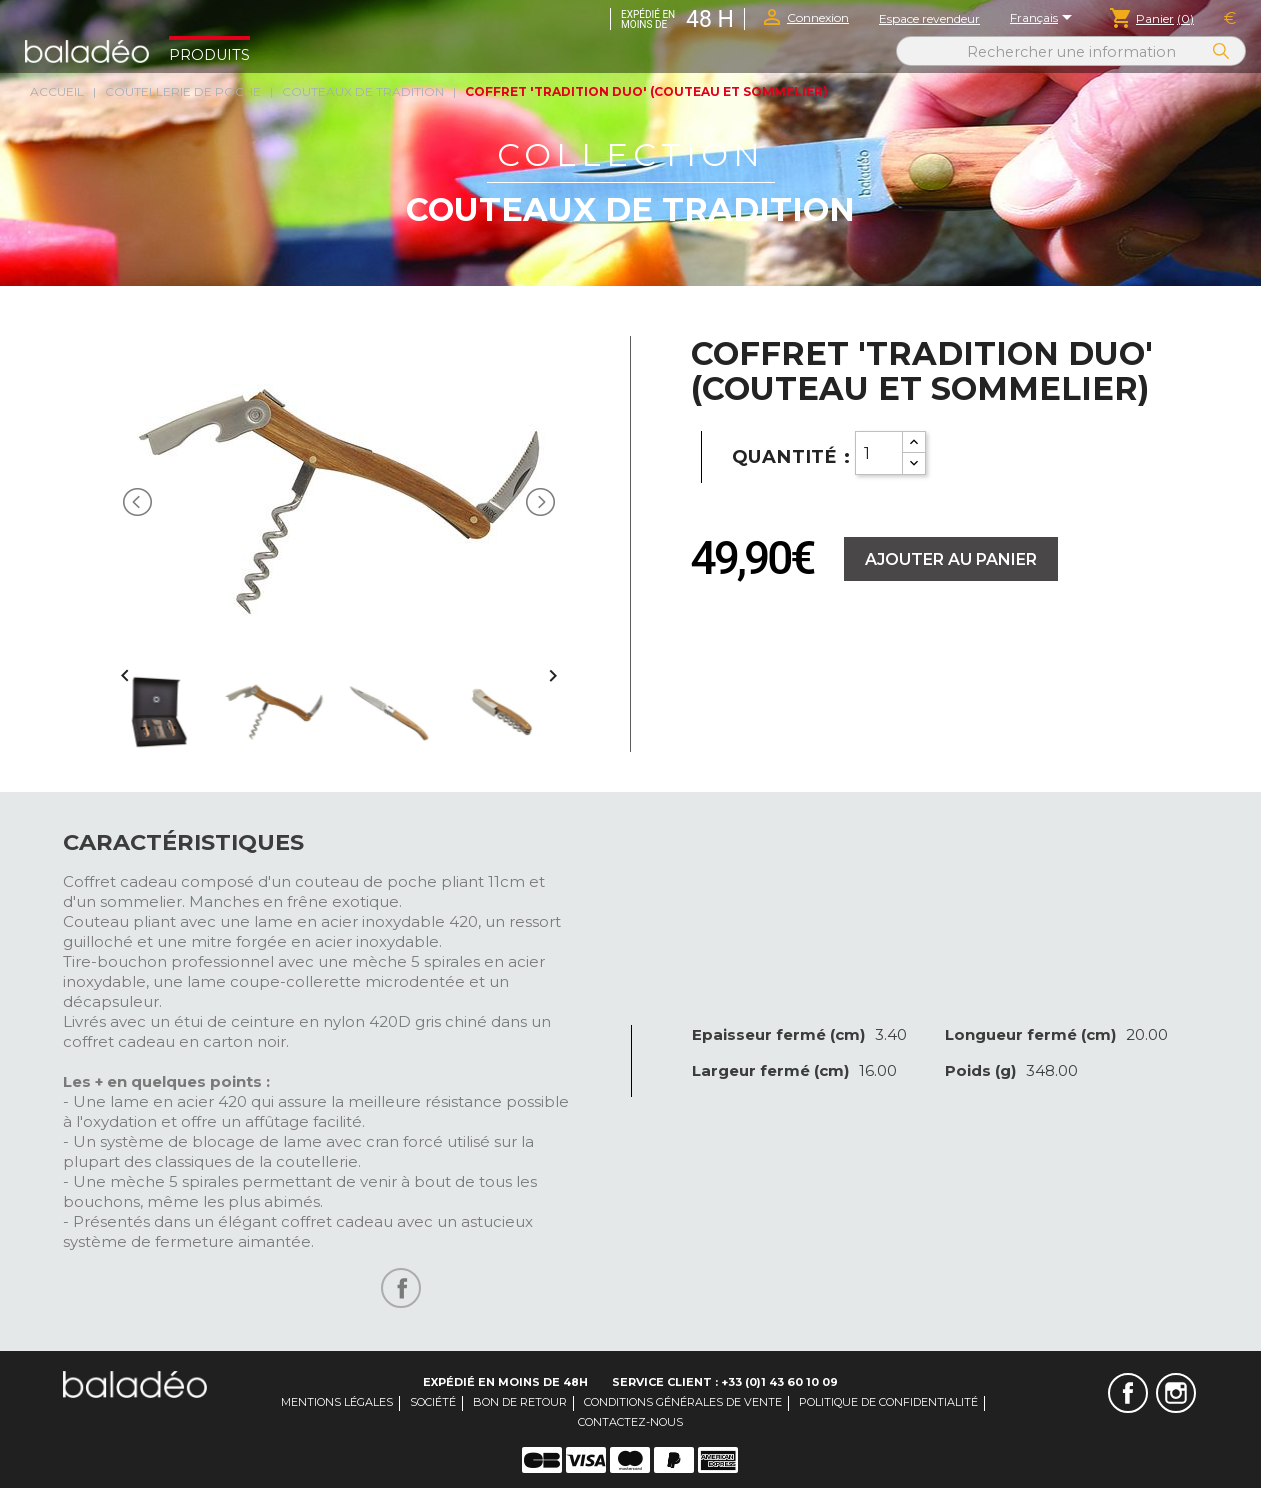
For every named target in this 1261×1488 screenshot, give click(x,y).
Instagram (1176, 1393)
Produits (209, 55)
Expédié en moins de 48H (505, 1382)
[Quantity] (879, 453)
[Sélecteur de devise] (1230, 19)
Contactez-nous (630, 1422)
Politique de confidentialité (888, 1402)
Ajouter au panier (951, 559)
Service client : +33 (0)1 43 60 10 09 (725, 1382)
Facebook (1128, 1393)
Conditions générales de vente (683, 1402)
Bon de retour (520, 1402)
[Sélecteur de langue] (1044, 19)
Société (433, 1402)
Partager (401, 1288)
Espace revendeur (929, 18)
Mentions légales (337, 1402)
